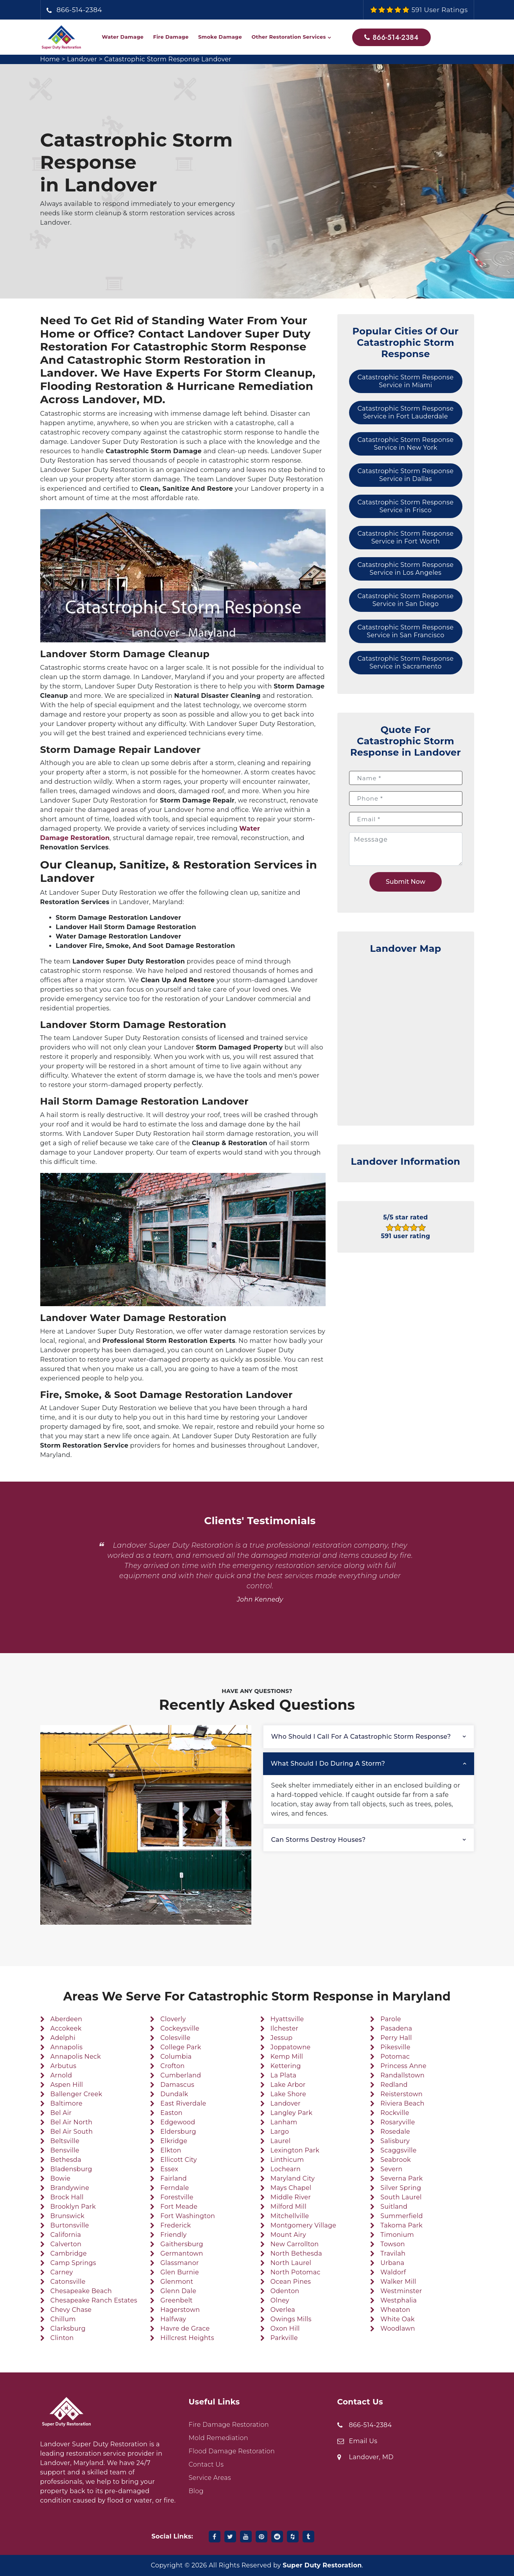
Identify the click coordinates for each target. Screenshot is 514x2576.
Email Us (363, 2441)
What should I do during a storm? (328, 1763)
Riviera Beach (402, 2103)
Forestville (176, 2197)
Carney (61, 2272)
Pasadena (396, 2028)
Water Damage (123, 37)
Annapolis (66, 2047)
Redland (394, 2084)
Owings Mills (291, 2319)
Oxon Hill (285, 2328)
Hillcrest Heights (187, 2338)
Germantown (181, 2253)
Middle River (290, 2197)
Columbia (176, 2056)
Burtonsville (69, 2225)
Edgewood (177, 2122)
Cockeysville (179, 2028)
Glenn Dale (178, 2291)
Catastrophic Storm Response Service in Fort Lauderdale (406, 412)
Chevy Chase (70, 2309)
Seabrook (395, 2159)
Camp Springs (73, 2263)
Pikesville (395, 2047)
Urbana (392, 2263)
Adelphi (62, 2037)
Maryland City (292, 2178)
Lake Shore (288, 2094)
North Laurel (291, 2263)
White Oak (397, 2319)
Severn (391, 2169)
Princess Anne (403, 2066)
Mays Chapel (291, 2188)
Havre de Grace (185, 2328)
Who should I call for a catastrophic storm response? (361, 1736)
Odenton (284, 2291)
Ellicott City (178, 2159)
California (65, 2234)
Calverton (65, 2244)
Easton (171, 2113)
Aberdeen (66, 2019)
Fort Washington (187, 2216)
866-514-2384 (79, 10)
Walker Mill (398, 2281)
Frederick (175, 2225)
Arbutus (63, 2066)
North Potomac (295, 2272)
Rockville (394, 2113)
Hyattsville (287, 2019)
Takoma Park (401, 2225)
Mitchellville (289, 2216)
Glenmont (176, 2281)
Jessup (281, 2037)
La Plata (283, 2075)
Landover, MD (371, 2457)
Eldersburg (178, 2131)
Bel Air (61, 2113)
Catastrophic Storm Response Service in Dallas (406, 475)
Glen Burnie (179, 2272)
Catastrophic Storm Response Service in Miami (406, 381)
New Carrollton (294, 2244)
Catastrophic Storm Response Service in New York (406, 443)
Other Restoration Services (288, 37)
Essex (169, 2169)
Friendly (173, 2234)
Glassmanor (179, 2263)
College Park (180, 2047)
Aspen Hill (66, 2084)
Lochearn (285, 2169)
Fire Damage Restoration (229, 2424)
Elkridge (173, 2141)
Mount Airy (288, 2234)
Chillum (63, 2319)
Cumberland (180, 2075)
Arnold (61, 2075)
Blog (196, 2491)
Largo (279, 2131)
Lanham (283, 2122)
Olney (279, 2300)
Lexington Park (294, 2150)
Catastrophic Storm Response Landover (169, 59)
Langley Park (291, 2113)
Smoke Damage (220, 37)
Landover (82, 59)
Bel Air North (71, 2122)
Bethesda (65, 2159)
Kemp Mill (286, 2056)
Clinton (62, 2338)
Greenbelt (176, 2300)
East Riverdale (183, 2103)
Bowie (60, 2178)
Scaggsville (398, 2150)
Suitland (393, 2206)
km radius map (405, 1036)
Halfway (173, 2319)
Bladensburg (71, 2169)
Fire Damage (171, 37)
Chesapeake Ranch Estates (93, 2300)
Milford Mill (288, 2206)
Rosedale (395, 2131)
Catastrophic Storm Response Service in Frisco (406, 506)
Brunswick (67, 2216)
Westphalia (398, 2300)
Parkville (284, 2338)
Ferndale (174, 2188)
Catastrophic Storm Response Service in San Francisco (406, 631)
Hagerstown (180, 2309)
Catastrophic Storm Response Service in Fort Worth (406, 537)
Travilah (392, 2253)
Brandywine (69, 2188)
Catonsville (68, 2281)
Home (50, 59)
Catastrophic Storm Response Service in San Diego (406, 600)
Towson (392, 2244)
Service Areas (210, 2477)
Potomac (395, 2056)
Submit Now (405, 881)
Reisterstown (401, 2094)
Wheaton (395, 2309)
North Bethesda (296, 2253)
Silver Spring (400, 2188)
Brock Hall (67, 2197)
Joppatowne (290, 2047)
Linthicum (287, 2159)
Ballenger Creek (76, 2094)
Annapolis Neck (75, 2056)
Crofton (172, 2066)
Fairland (173, 2178)
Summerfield (401, 2216)
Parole (390, 2019)
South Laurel (401, 2197)
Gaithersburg (181, 2244)
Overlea (282, 2309)
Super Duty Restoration (322, 2565)
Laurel (280, 2141)
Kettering (285, 2066)
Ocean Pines (290, 2281)
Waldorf (393, 2272)
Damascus (177, 2084)
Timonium (397, 2234)
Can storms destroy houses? (318, 1839)
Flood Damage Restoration (232, 2451)
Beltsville (64, 2141)
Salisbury (395, 2141)
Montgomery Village (303, 2225)
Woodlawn (397, 2328)
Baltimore (66, 2103)
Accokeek (66, 2028)
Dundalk (174, 2094)
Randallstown (402, 2075)
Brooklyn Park (73, 2206)
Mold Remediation (218, 2438)
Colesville (175, 2037)
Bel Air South (71, 2131)
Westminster (401, 2291)
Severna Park (401, 2178)
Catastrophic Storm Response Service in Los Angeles (406, 568)
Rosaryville (397, 2122)
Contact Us (206, 2464)
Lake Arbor (288, 2084)
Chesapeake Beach (81, 2291)
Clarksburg (68, 2328)
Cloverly (173, 2019)
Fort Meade (178, 2206)
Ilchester (284, 2028)
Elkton (170, 2150)
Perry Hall (396, 2037)
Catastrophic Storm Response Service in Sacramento (406, 662)
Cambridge (68, 2253)
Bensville (64, 2150)
